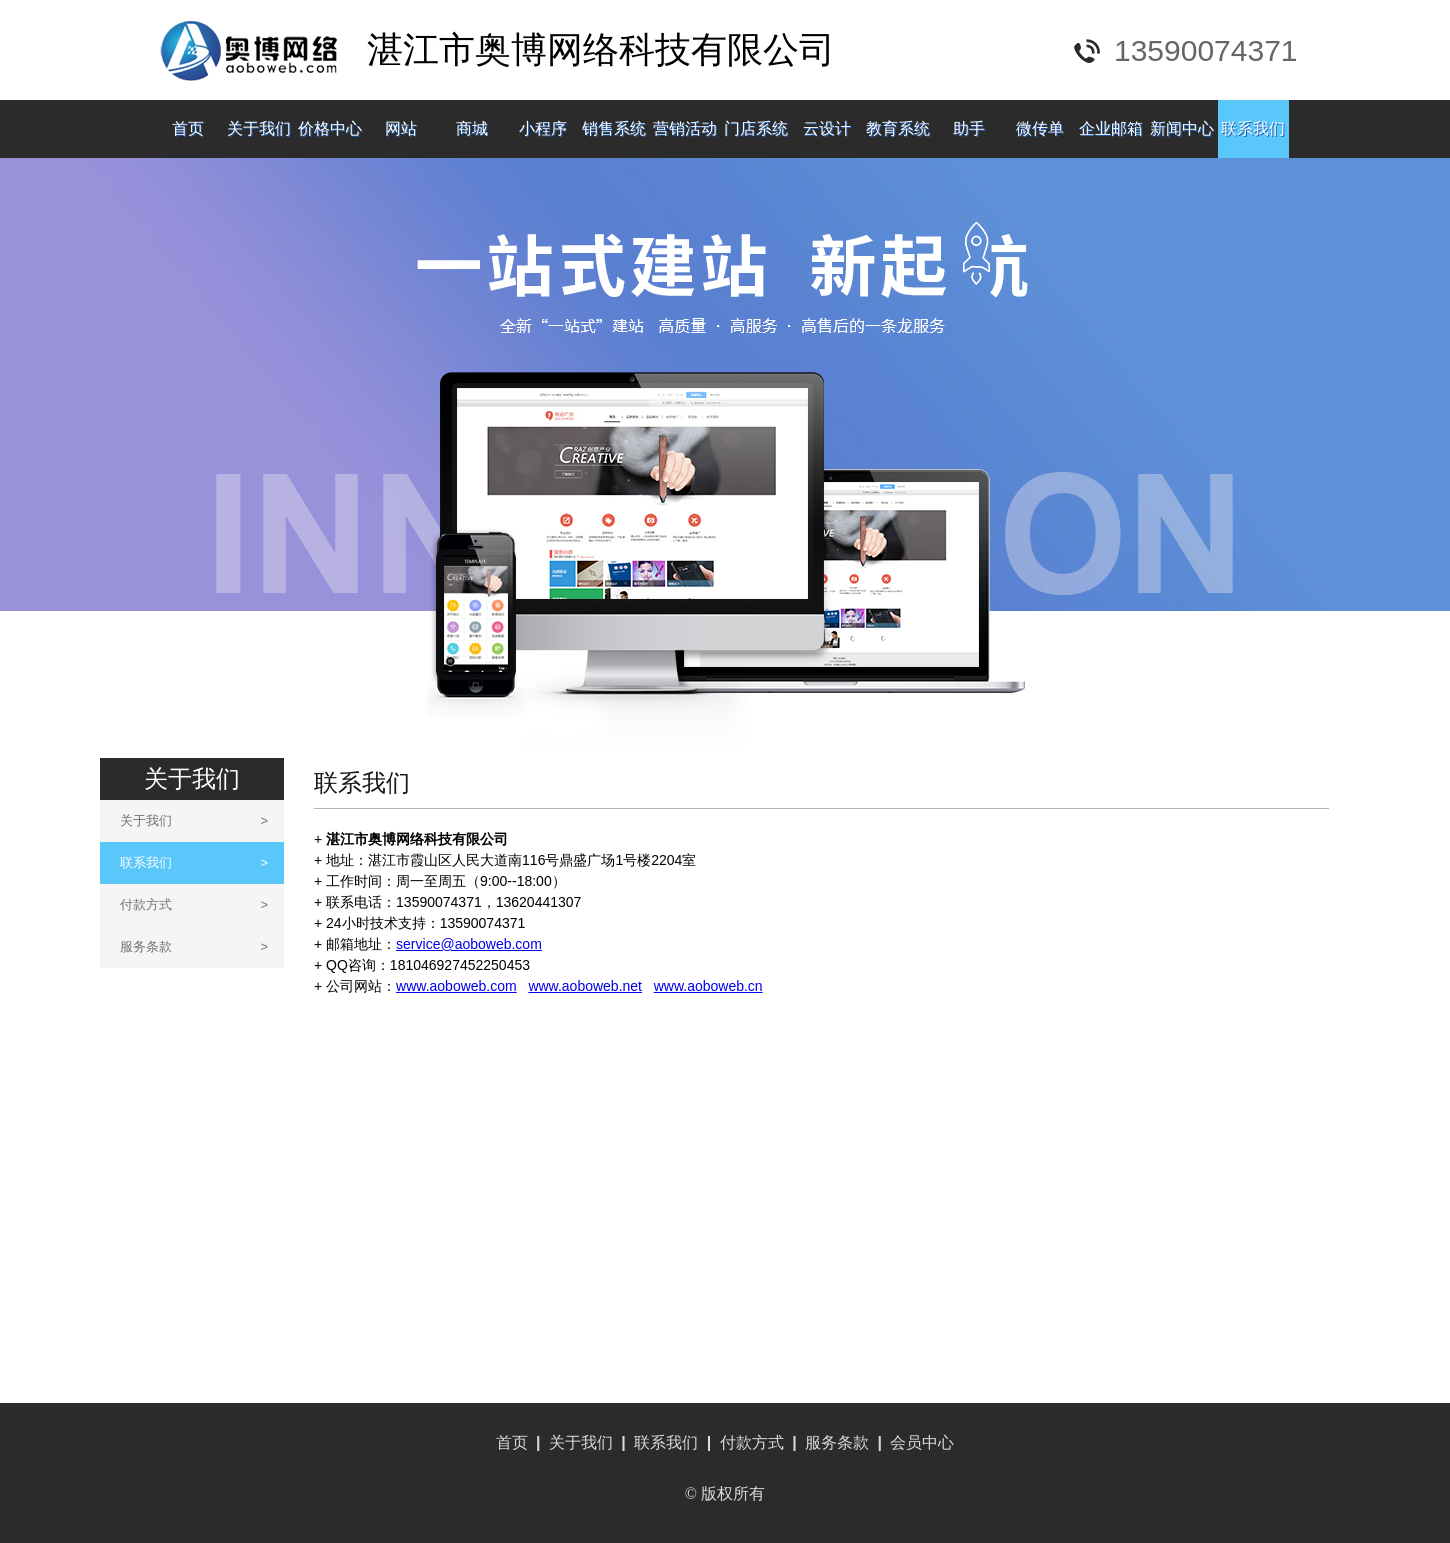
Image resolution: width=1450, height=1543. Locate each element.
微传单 (1040, 128)
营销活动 (685, 128)
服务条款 (194, 946)
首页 (188, 128)
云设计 (827, 128)
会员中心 (922, 1442)
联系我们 (1253, 128)
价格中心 (330, 128)
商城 (472, 128)
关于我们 (259, 128)
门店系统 (756, 128)
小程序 (543, 128)
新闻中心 (1182, 128)
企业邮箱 (1111, 128)
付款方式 (194, 904)
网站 (401, 128)
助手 (969, 128)
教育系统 (898, 128)
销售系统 (614, 128)
